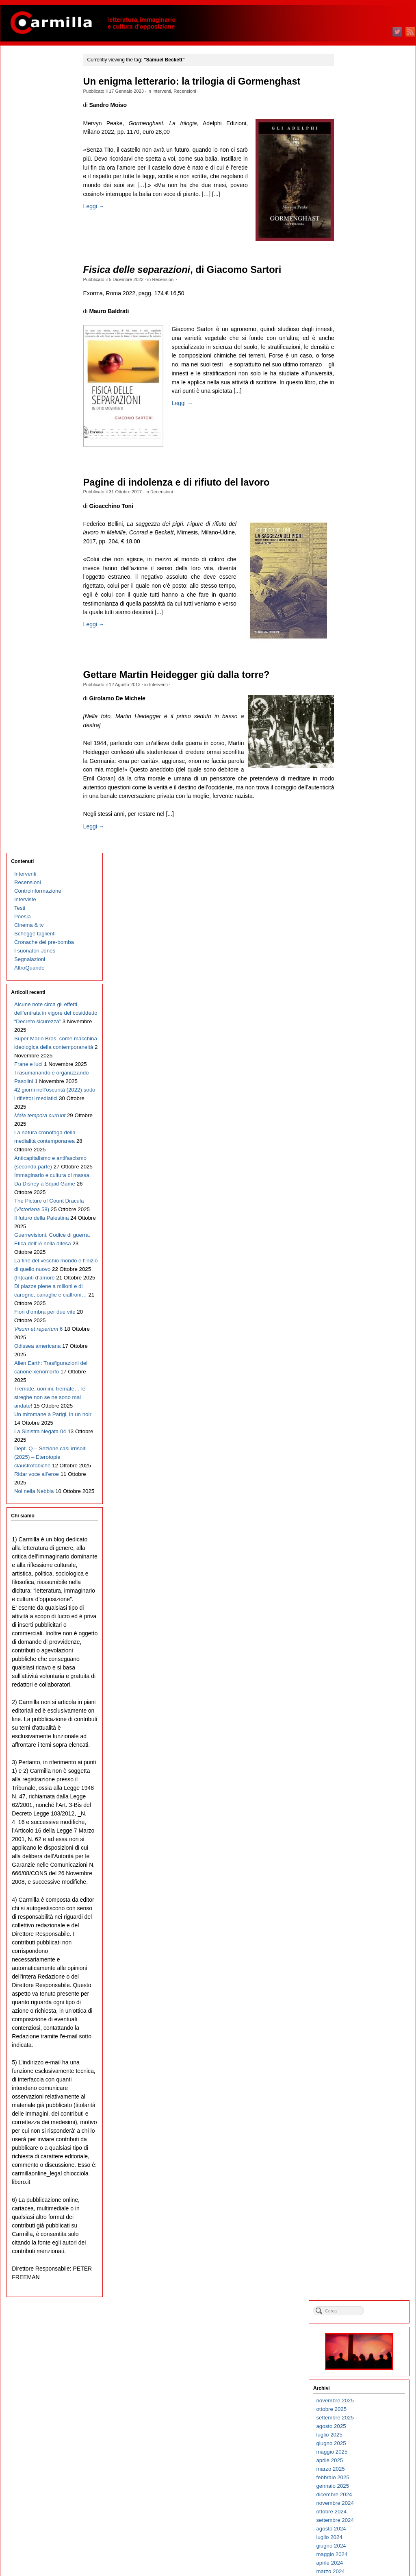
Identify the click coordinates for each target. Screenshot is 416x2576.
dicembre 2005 (362, 2194)
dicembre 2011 (362, 1579)
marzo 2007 (358, 2066)
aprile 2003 (357, 2467)
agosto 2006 (359, 2126)
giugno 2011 (359, 1630)
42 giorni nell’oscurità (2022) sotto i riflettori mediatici (39, 335)
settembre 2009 (362, 1810)
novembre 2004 (362, 2305)
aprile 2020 (357, 725)
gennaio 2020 (360, 751)
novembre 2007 (362, 1997)
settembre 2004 (362, 2322)
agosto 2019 (359, 793)
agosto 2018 (359, 896)
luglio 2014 (357, 1314)
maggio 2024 (359, 306)
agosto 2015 (359, 1203)
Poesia (22, 119)
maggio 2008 (359, 1946)
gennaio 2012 (360, 1570)
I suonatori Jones (34, 153)
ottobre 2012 (359, 1494)
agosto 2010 (359, 1716)
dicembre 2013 (362, 1374)
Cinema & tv (28, 127)
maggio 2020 (359, 716)
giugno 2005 (359, 2245)
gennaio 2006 (360, 2185)
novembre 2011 (362, 1587)
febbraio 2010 (360, 1767)
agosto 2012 (359, 1511)
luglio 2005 (357, 2237)
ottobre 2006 (359, 2108)
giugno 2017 (359, 1015)
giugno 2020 (359, 708)
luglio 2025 (357, 187)
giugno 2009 (359, 1835)
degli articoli (364, 2538)
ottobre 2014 (359, 1289)
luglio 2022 (357, 494)
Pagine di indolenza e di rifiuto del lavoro (181, 482)
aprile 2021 (357, 622)
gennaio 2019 (360, 853)
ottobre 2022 (359, 469)
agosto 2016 (359, 1101)
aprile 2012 (357, 1545)
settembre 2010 (362, 1707)
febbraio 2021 (360, 639)
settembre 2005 (362, 2219)
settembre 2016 (362, 1092)
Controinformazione (37, 93)
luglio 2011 (357, 1622)
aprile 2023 (357, 417)
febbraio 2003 (360, 2484)
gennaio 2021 (360, 648)
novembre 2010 (362, 1690)
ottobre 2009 (359, 1801)
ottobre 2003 (359, 2416)
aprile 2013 (357, 1442)
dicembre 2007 (362, 1989)
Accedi (352, 2530)
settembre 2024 (362, 272)
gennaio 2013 (360, 1468)
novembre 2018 (362, 870)
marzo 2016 (358, 1143)
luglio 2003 (357, 2442)
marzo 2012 (358, 1553)
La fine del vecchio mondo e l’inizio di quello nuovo (43, 548)
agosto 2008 (359, 1921)
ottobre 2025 (359, 161)
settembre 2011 (362, 1605)
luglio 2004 (357, 2339)
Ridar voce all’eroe (36, 814)
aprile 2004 (357, 2365)
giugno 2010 (359, 1733)
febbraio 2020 (360, 742)
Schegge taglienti (34, 136)
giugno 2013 (359, 1425)
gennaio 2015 (360, 1263)
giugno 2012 (359, 1528)
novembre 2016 (362, 1075)
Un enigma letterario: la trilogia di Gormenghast (196, 81)
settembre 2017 (362, 990)
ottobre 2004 (359, 2313)
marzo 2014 (358, 1348)
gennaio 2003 (360, 2493)
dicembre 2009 (362, 1784)
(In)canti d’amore (34, 566)
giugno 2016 (359, 1118)
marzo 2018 (358, 938)
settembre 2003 (362, 2424)
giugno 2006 (359, 2143)
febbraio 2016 (360, 1152)
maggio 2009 (359, 1844)
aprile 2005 (357, 2262)
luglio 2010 (357, 1724)
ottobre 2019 (359, 776)
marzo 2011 (358, 1656)
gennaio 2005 (360, 2288)
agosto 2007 (359, 2023)
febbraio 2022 (360, 537)
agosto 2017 (359, 998)
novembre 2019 (362, 768)
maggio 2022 (359, 511)
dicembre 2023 (362, 349)
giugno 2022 (359, 503)
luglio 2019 (357, 802)
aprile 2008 (357, 1955)
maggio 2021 (359, 614)
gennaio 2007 (360, 2083)
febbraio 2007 (360, 2074)
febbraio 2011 (360, 1664)
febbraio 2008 (360, 1972)
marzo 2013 (358, 1451)
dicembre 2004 (362, 2296)
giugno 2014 (359, 1323)
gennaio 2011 (360, 1673)
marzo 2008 (358, 1963)
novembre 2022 (362, 460)
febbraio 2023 (360, 435)
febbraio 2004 (360, 2382)
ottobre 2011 (359, 1596)
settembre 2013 (362, 1400)
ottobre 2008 (359, 1903)
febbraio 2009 (360, 1869)
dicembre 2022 (362, 452)
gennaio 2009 (360, 1878)
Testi (19, 110)
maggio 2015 (359, 1229)
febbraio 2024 (360, 332)
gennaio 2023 (360, 443)
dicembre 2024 (362, 247)
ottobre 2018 (359, 879)
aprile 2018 (357, 930)
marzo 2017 (358, 1041)
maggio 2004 (359, 2356)
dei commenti (366, 2547)
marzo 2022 (358, 528)
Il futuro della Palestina (41, 498)
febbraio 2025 (360, 230)
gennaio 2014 (360, 1365)
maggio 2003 (359, 2459)
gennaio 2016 (360, 1160)
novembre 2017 (362, 973)
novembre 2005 (362, 2202)
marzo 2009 (358, 1861)
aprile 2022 (357, 520)
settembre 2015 (362, 1195)
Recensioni (189, 91)
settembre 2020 (362, 682)
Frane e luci (28, 284)
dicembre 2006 (362, 2091)
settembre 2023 (362, 375)
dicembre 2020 (362, 657)
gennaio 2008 (360, 1980)
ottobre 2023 (359, 366)
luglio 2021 (357, 597)
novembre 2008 (362, 1895)
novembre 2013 (362, 1383)
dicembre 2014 (362, 1271)
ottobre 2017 (359, 981)
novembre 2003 (362, 2407)
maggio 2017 (359, 1024)
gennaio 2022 (360, 546)
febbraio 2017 (360, 1049)
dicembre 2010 (362, 1681)
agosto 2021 (359, 588)
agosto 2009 (359, 1818)
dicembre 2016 (362, 1067)
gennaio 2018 (360, 955)
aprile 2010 (357, 1750)
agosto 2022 (359, 486)
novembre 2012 (362, 1485)
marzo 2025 (358, 221)
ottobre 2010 (359, 1699)
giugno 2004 (359, 2348)
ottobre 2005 (359, 2211)
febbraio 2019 (360, 844)
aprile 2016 (357, 1135)
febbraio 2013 (360, 1459)
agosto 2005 (359, 2228)
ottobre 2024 (359, 264)
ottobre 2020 (359, 674)
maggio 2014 (359, 1331)
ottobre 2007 (359, 2006)
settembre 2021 (362, 580)
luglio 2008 (357, 1929)
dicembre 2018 (362, 862)
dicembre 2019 (362, 759)
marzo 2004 (358, 2373)
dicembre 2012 (362, 1476)
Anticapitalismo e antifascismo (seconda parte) (40, 420)
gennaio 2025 (360, 238)
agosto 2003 (359, 2433)
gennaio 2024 (360, 341)
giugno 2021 (359, 605)
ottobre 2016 (359, 1084)
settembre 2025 (362, 170)
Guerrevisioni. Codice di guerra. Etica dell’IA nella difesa (43, 523)
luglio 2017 (357, 1007)
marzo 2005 (358, 2271)
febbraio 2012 (360, 1562)
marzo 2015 (358, 1246)
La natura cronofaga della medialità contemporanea (38, 386)
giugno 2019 (359, 810)
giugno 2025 (359, 195)
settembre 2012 (362, 1502)
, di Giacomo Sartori (187, 270)
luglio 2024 (357, 289)
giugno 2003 (359, 2450)
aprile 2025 (357, 212)
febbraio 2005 (360, 2279)
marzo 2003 (358, 2476)
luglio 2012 (357, 1519)
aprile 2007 (357, 2057)
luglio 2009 (357, 1827)
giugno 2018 (359, 913)
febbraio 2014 (360, 1357)
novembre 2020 (362, 665)
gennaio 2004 (360, 2390)
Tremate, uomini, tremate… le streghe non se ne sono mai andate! (43, 711)
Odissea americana (37, 651)
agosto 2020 (359, 691)
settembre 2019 (362, 785)
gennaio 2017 (360, 1058)
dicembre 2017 (362, 964)
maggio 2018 (359, 921)
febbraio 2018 (360, 947)
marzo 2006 (358, 2168)
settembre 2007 (362, 2015)
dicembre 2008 (362, 1886)
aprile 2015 (357, 1237)
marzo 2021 (358, 631)
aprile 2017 (357, 1032)
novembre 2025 (362, 153)
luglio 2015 (357, 1212)
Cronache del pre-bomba (44, 145)
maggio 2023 (359, 409)
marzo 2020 (358, 733)
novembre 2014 (362, 1280)
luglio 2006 (357, 2134)
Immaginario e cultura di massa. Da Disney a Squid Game (43, 446)
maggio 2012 (359, 1536)
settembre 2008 (362, 1912)
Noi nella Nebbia (34, 831)
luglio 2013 (357, 1417)
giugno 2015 (359, 1220)
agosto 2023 (359, 383)
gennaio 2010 (360, 1775)
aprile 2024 (357, 315)
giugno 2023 (359, 400)
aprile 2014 (357, 1340)
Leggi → (98, 215)
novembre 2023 (362, 358)
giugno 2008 (359, 1938)
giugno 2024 (359, 298)
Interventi (166, 91)
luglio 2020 (357, 699)
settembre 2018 (362, 887)
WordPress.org (362, 2555)
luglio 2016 (357, 1109)
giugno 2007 (359, 2040)
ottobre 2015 (359, 1186)
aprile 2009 (357, 1852)
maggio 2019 (359, 819)
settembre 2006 (362, 2117)
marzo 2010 (358, 1758)
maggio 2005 (359, 2254)
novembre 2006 (362, 2100)
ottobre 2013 (359, 1391)
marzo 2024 (358, 323)
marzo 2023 (358, 426)
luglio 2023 (357, 392)
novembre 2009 (362, 1792)
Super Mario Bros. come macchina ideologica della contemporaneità (43, 258)
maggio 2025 (359, 204)
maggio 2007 (359, 2049)
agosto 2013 (359, 1408)
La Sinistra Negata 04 (40, 754)
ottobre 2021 (359, 571)
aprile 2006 (357, 2160)
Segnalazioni (29, 162)
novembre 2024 (362, 255)
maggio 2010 (359, 1741)
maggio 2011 (359, 1639)
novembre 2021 (362, 563)
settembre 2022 (362, 477)
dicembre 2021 (362, 554)
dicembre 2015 (362, 1169)
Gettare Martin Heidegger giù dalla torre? (181, 675)
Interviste (25, 102)
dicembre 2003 (362, 2399)
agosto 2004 (359, 2331)
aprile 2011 (357, 1647)
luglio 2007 (357, 2032)
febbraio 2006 (360, 2177)
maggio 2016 (359, 1126)
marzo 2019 (358, 836)
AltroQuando (29, 170)
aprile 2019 (357, 827)
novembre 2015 (362, 1178)
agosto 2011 (359, 1613)
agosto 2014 (359, 1306)
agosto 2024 (359, 281)
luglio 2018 (357, 904)
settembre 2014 (362, 1297)
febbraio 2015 (360, 1254)
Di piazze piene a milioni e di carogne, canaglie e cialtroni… (43, 591)
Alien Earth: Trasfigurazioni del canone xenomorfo (36, 677)
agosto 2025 (359, 178)
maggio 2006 (359, 2151)
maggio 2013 (359, 1434)
